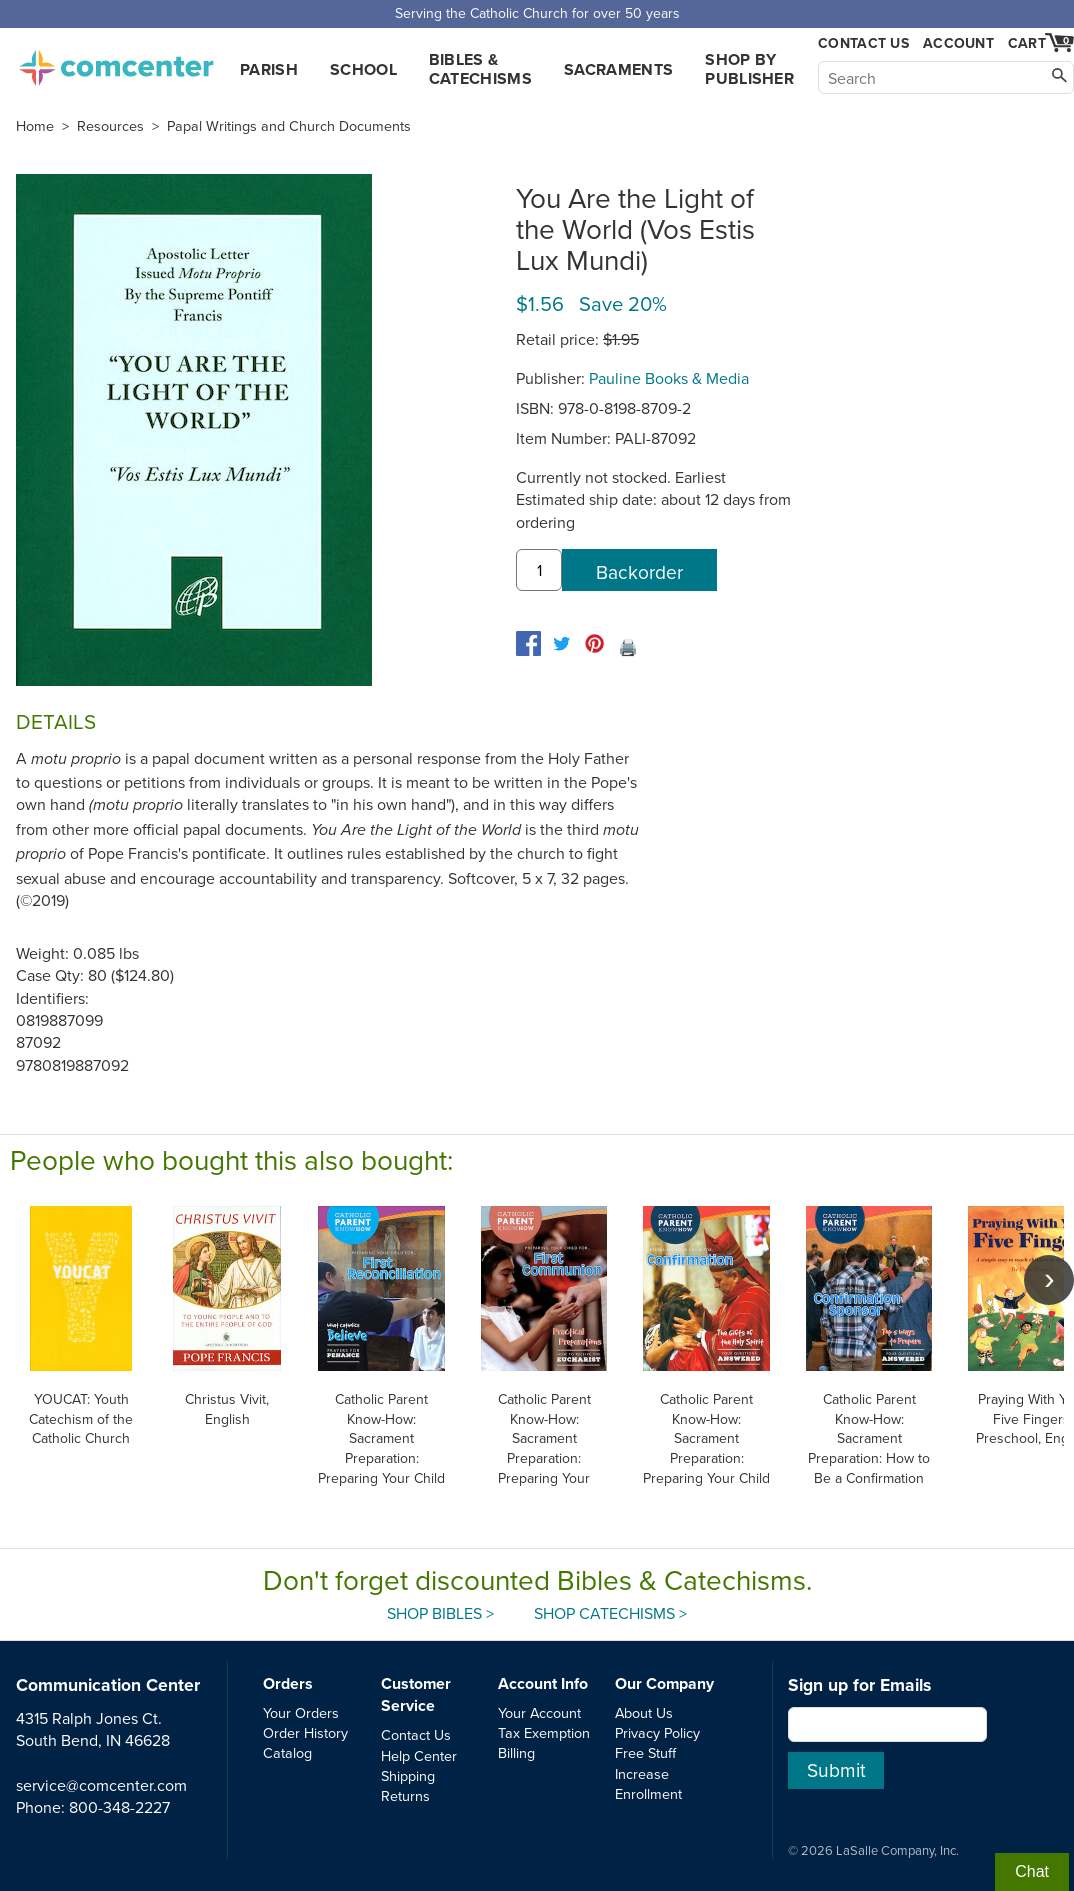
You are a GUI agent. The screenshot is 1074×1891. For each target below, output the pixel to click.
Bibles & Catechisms (480, 69)
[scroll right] (1049, 1280)
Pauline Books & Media (669, 378)
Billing (516, 1752)
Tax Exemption (544, 1732)
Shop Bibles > (440, 1613)
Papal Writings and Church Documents (289, 126)
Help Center (419, 1755)
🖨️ (628, 647)
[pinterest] (594, 643)
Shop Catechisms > (610, 1613)
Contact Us (863, 43)
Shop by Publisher (749, 69)
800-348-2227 (119, 1807)
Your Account (539, 1712)
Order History (305, 1732)
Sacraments (618, 69)
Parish (269, 69)
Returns (405, 1795)
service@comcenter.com (101, 1785)
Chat (1032, 1871)
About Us (644, 1712)
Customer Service (416, 1694)
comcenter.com (116, 62)
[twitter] (561, 643)
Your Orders (301, 1712)
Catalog (287, 1752)
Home (35, 126)
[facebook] (528, 643)
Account (958, 43)
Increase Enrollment (648, 1783)
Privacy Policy (657, 1732)
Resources (110, 126)
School (363, 69)
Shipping (408, 1775)
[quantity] (539, 570)
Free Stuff (645, 1752)
